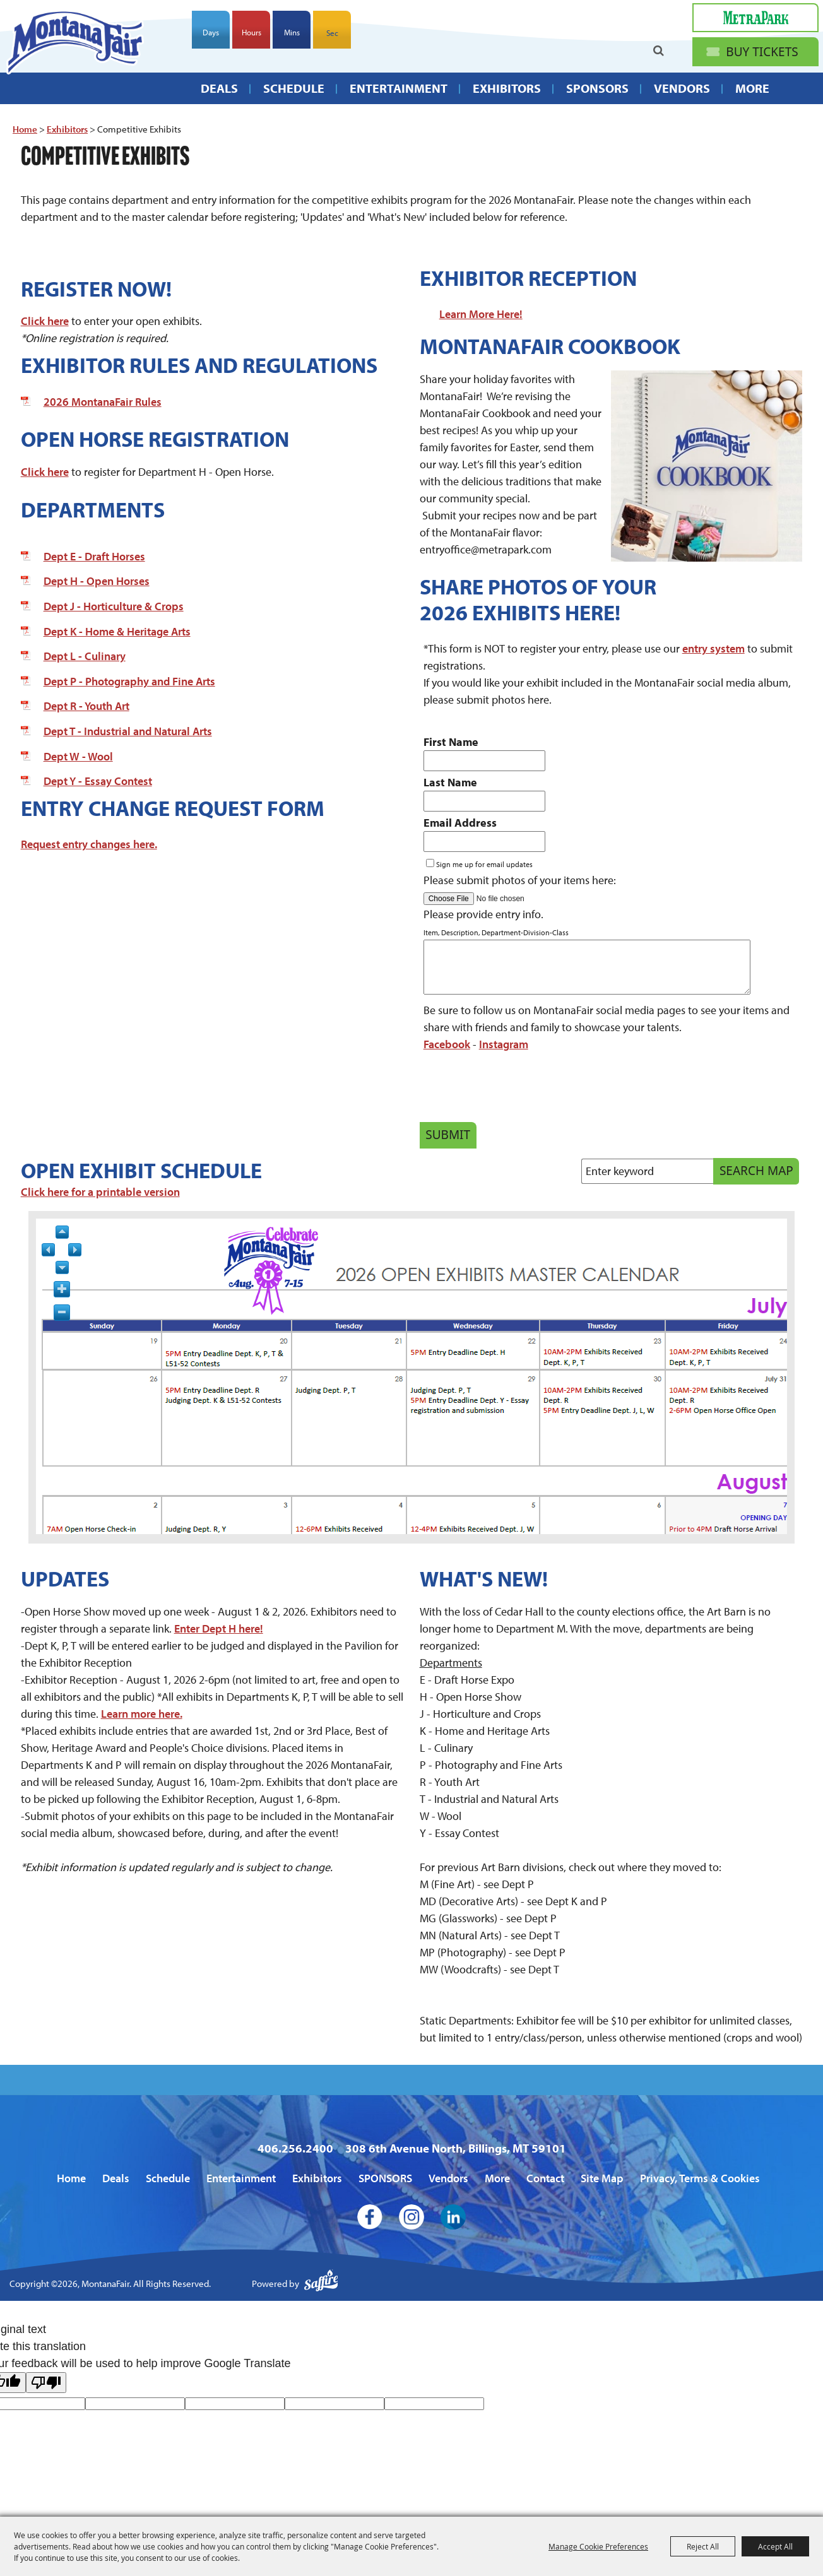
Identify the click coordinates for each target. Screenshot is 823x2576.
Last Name (450, 782)
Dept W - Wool (78, 756)
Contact (545, 2178)
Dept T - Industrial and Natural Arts (128, 731)
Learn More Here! (481, 314)
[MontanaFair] (78, 44)
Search (659, 51)
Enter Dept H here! (218, 1628)
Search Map (756, 1170)
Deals (219, 91)
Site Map (602, 2178)
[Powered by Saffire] (321, 2283)
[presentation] (516, 1089)
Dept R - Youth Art (86, 706)
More (752, 91)
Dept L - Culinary (85, 656)
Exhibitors (507, 91)
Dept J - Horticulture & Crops (114, 606)
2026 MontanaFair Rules (103, 401)
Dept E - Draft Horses (94, 556)
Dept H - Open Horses (97, 581)
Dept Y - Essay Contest (98, 781)
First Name (450, 742)
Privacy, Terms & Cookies (700, 2178)
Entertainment (398, 91)
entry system (713, 648)
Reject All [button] (703, 2546)
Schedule (293, 91)
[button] (706, 466)
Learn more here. (141, 1713)
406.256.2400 (295, 2148)
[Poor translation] (46, 2382)
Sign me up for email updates (484, 864)
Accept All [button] (775, 2546)
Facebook (446, 1044)
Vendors (682, 91)
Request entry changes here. (89, 844)
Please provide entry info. (483, 914)
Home (25, 129)
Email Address (460, 822)
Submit (447, 1134)
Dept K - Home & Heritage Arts (117, 631)
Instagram (503, 1044)
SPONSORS (597, 91)
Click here (45, 321)
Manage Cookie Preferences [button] (598, 2546)
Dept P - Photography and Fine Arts (129, 681)
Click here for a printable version (100, 1192)
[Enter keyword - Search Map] (652, 1171)
